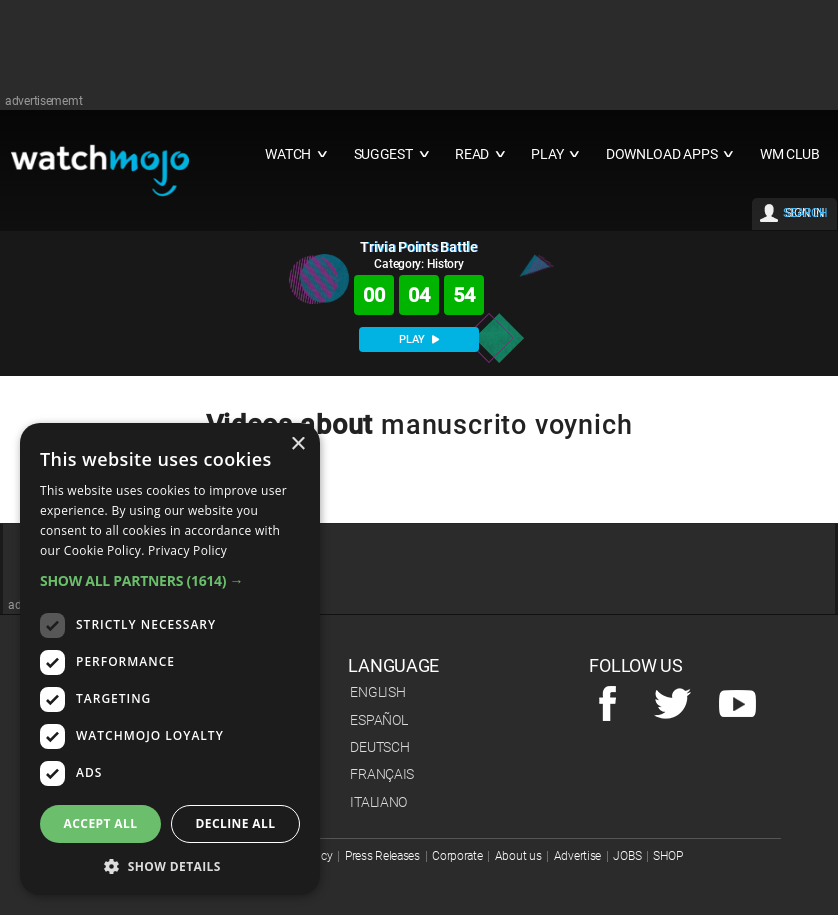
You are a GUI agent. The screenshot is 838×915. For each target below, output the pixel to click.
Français (382, 774)
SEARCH (805, 213)
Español (378, 720)
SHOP (667, 856)
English (377, 692)
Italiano (378, 802)
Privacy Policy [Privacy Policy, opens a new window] (187, 550)
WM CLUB (790, 154)
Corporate (457, 856)
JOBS (627, 856)
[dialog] (170, 659)
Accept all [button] (101, 823)
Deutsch (379, 747)
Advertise (577, 856)
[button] (170, 580)
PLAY (419, 339)
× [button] (297, 444)
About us (518, 856)
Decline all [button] (236, 823)
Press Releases (382, 856)
